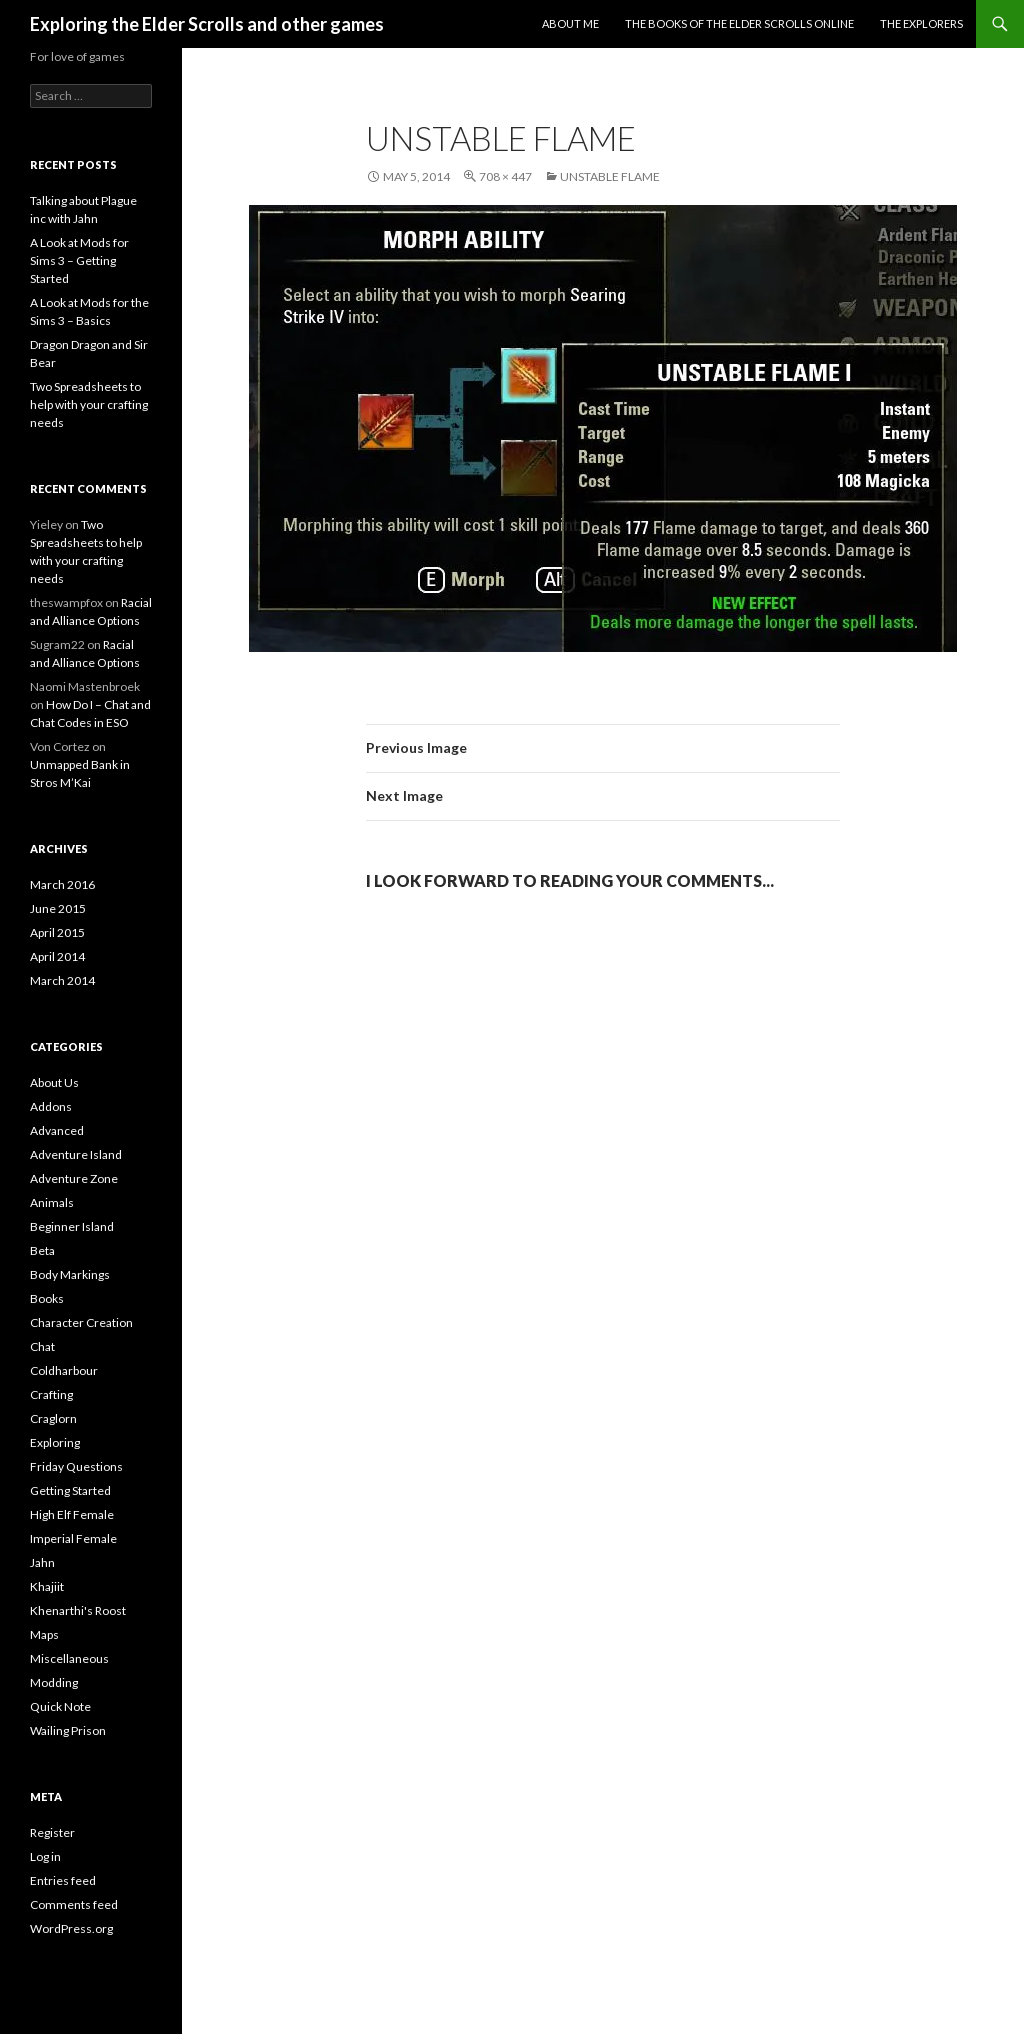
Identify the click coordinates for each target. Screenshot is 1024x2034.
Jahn (42, 1562)
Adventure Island (76, 1154)
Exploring (55, 1442)
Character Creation (81, 1322)
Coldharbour (64, 1370)
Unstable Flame (610, 176)
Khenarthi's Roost (78, 1610)
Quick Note (60, 1706)
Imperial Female (73, 1538)
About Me (570, 23)
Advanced (57, 1130)
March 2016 (62, 884)
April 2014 (57, 956)
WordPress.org (71, 1928)
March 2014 (62, 980)
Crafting (51, 1394)
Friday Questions (76, 1466)
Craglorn (53, 1418)
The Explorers (921, 23)
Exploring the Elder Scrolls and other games (207, 24)
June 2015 (58, 908)
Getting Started (70, 1490)
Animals (52, 1202)
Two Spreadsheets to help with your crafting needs (89, 404)
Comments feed (74, 1904)
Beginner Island (72, 1226)
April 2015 (57, 932)
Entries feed (63, 1880)
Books (47, 1298)
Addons (51, 1106)
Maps (44, 1634)
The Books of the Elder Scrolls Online (739, 23)
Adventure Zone (74, 1178)
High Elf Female (72, 1514)
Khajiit (47, 1586)
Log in (45, 1856)
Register (52, 1832)
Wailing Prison (68, 1730)
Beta (42, 1250)
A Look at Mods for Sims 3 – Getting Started (79, 260)
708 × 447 (505, 176)
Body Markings (70, 1274)
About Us (54, 1082)
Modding (54, 1682)
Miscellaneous (69, 1658)
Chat (42, 1346)
